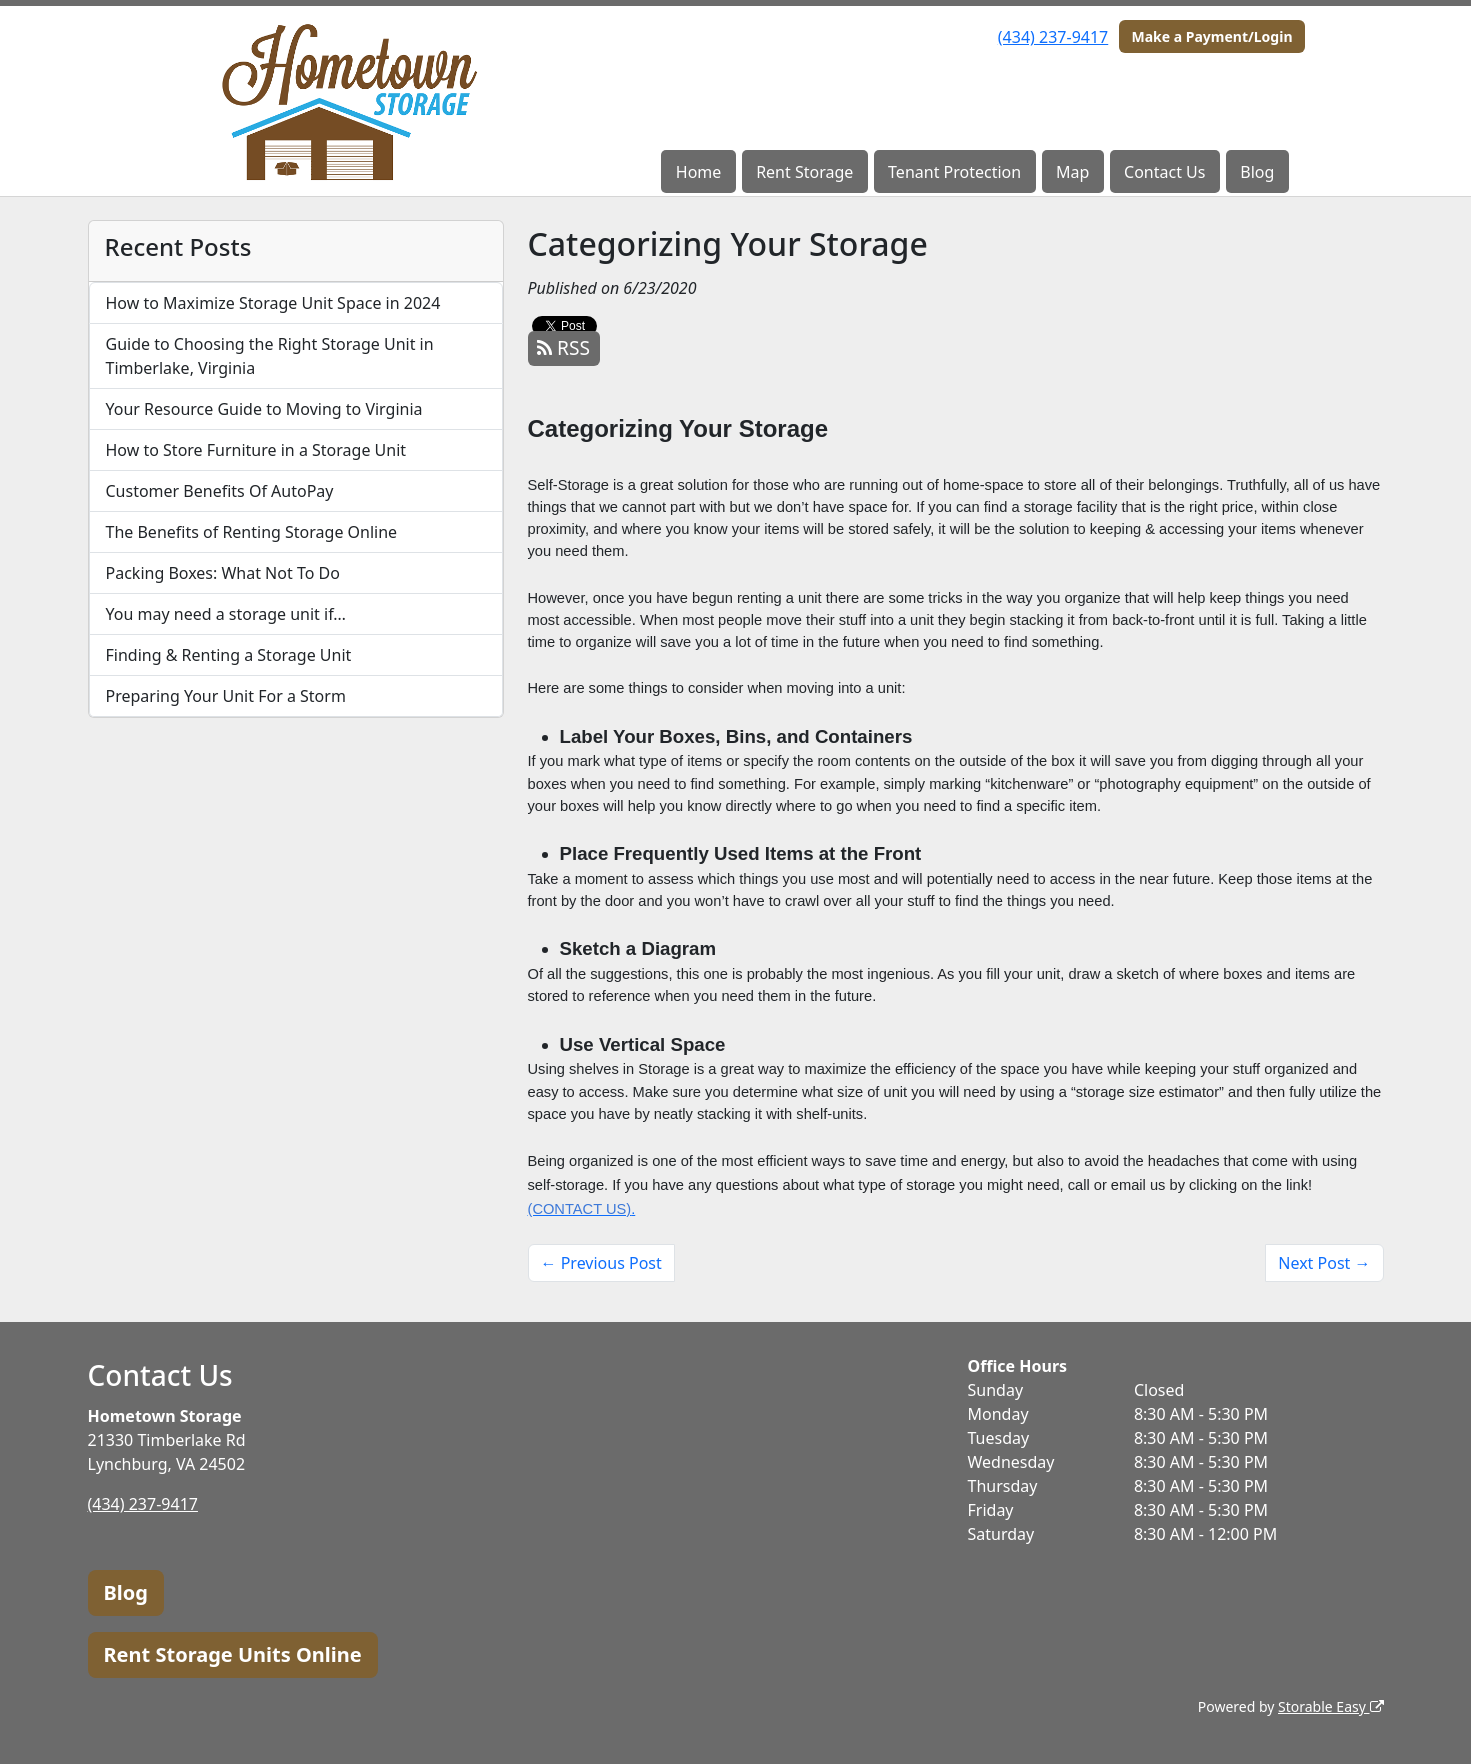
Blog (1257, 172)
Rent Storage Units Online (233, 1654)
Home (699, 172)
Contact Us (1164, 172)
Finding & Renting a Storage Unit (229, 655)
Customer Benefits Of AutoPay (220, 491)
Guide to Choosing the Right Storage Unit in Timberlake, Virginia (270, 356)
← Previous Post (601, 1263)
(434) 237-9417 (1053, 37)
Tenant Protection (954, 172)
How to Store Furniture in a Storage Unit (256, 450)
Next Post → (1324, 1263)
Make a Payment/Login (1211, 36)
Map (1072, 172)
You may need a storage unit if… (226, 614)
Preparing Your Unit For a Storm (226, 696)
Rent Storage (804, 172)
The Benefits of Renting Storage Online (252, 532)
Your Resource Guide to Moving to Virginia (264, 409)
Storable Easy (1330, 1706)
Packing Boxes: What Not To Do (223, 573)
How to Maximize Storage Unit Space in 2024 (273, 303)
